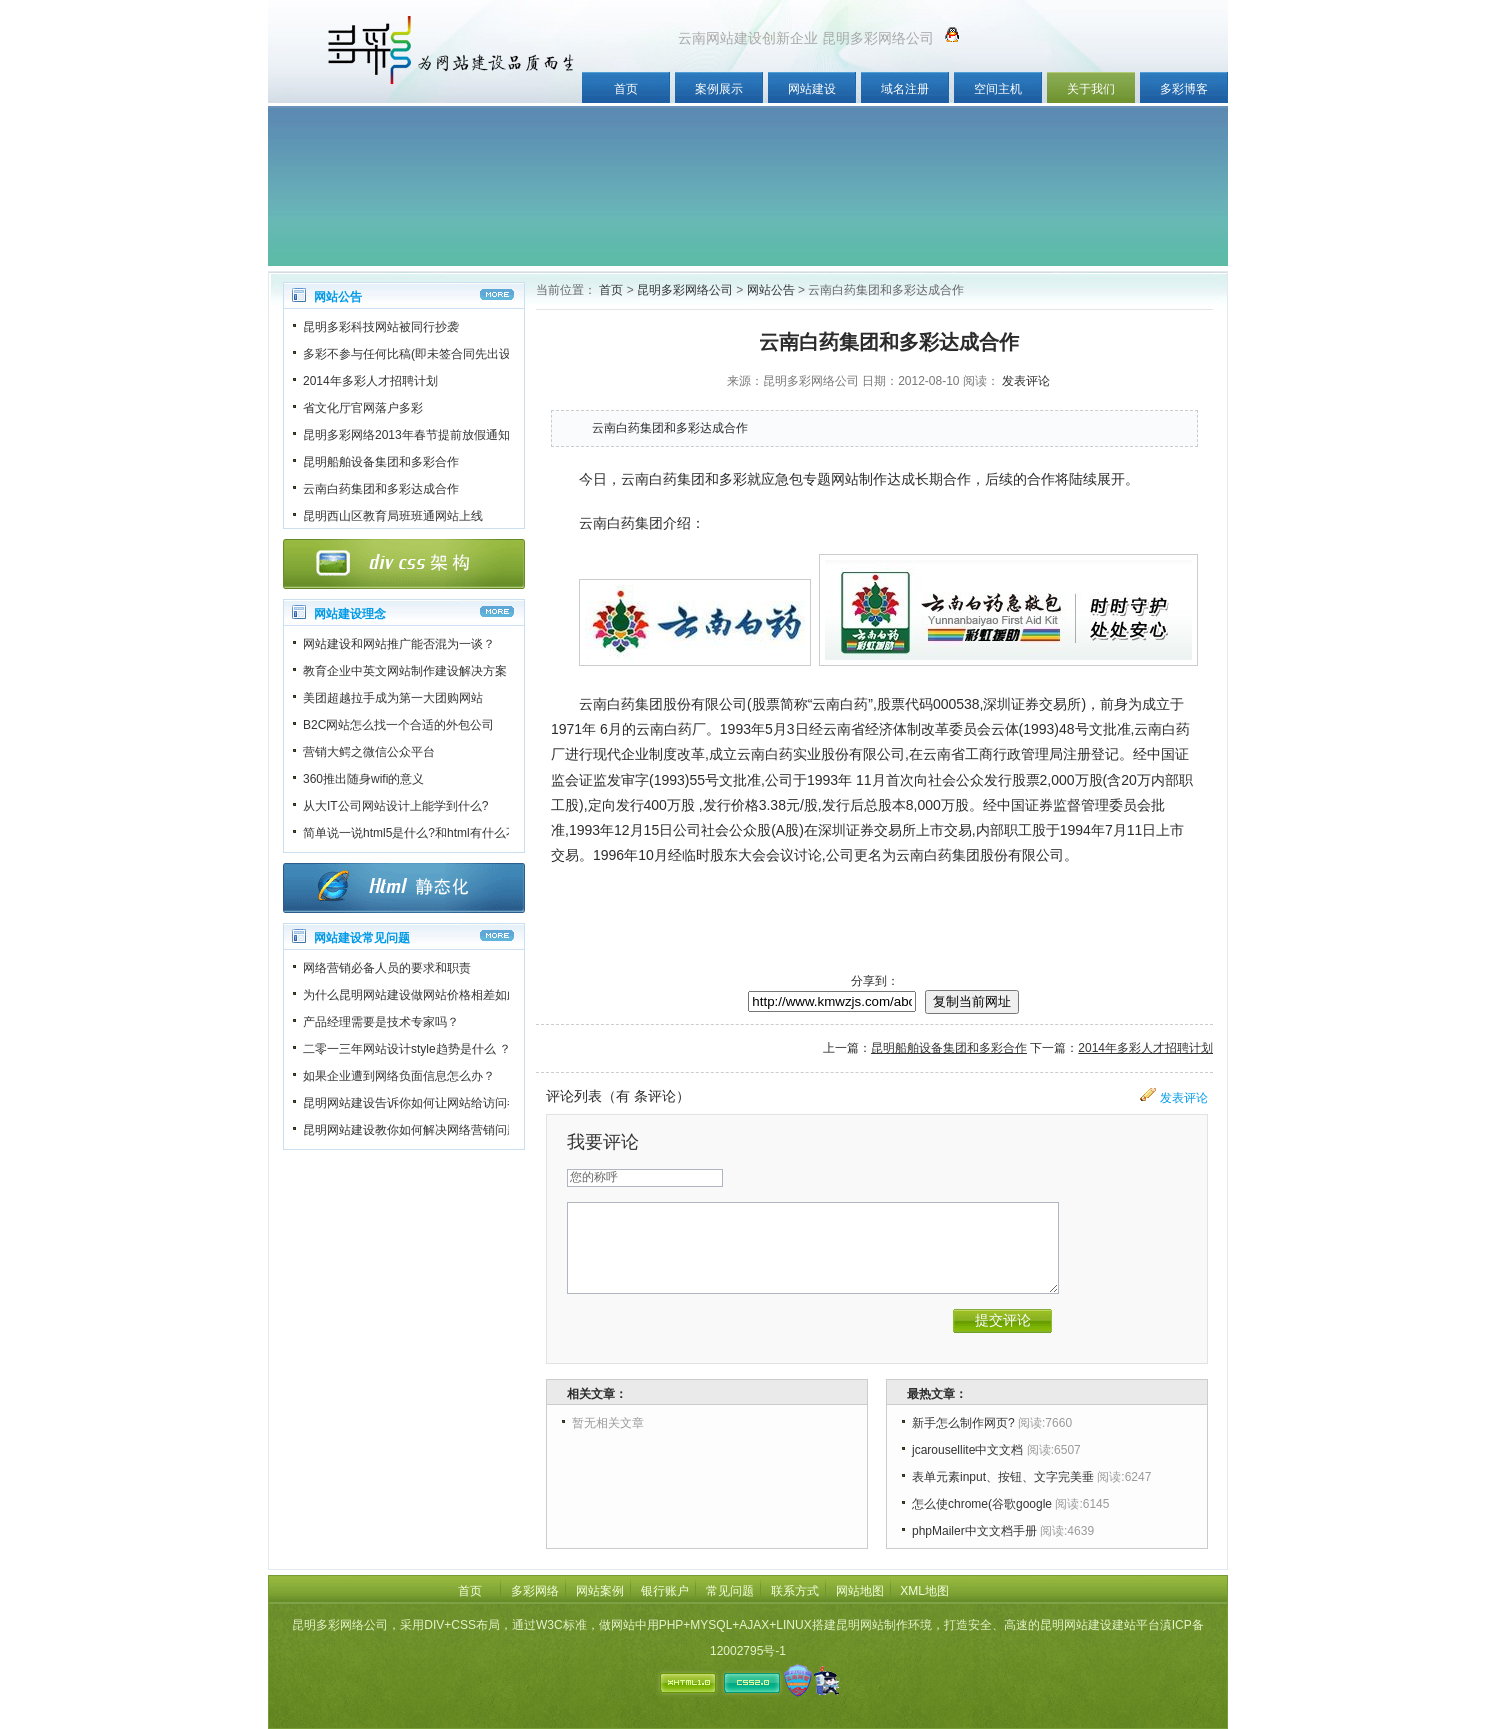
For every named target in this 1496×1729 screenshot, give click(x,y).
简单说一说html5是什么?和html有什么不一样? (425, 833)
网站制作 (859, 479)
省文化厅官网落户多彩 (363, 408)
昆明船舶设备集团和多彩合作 (381, 462)
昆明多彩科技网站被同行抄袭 (381, 327)
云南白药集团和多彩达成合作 (381, 489)
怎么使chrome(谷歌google (982, 1504)
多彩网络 (535, 1591)
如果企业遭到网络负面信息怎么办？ (399, 1076)
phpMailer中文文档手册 (974, 1531)
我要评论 (603, 1142)
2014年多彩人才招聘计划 (370, 381)
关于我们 (1091, 89)
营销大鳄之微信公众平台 (369, 752)
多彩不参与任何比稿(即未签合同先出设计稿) (421, 354)
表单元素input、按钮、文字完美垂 (1003, 1477)
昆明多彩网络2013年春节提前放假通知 (406, 435)
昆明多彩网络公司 (685, 290)
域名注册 (905, 89)
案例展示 (719, 89)
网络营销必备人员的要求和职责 (387, 968)
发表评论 (1026, 381)
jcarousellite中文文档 (967, 1450)
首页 (626, 89)
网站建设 (812, 89)
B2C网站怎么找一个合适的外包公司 (398, 725)
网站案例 (600, 1591)
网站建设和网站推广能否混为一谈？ (399, 644)
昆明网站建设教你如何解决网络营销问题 (411, 1130)
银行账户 (665, 1591)
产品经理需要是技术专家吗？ (381, 1022)
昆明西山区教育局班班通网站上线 (393, 516)
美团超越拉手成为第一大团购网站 (393, 698)
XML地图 (924, 1591)
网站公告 (771, 290)
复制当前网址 (972, 1001)
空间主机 (998, 89)
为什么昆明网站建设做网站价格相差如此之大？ (429, 995)
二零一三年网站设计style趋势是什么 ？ (407, 1049)
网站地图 (860, 1591)
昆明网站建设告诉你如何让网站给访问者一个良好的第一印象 (465, 1103)
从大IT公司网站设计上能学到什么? (395, 806)
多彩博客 (1184, 89)
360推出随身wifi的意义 (363, 779)
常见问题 (730, 1591)
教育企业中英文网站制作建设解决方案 (405, 671)
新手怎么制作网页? (963, 1423)
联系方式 (795, 1591)
